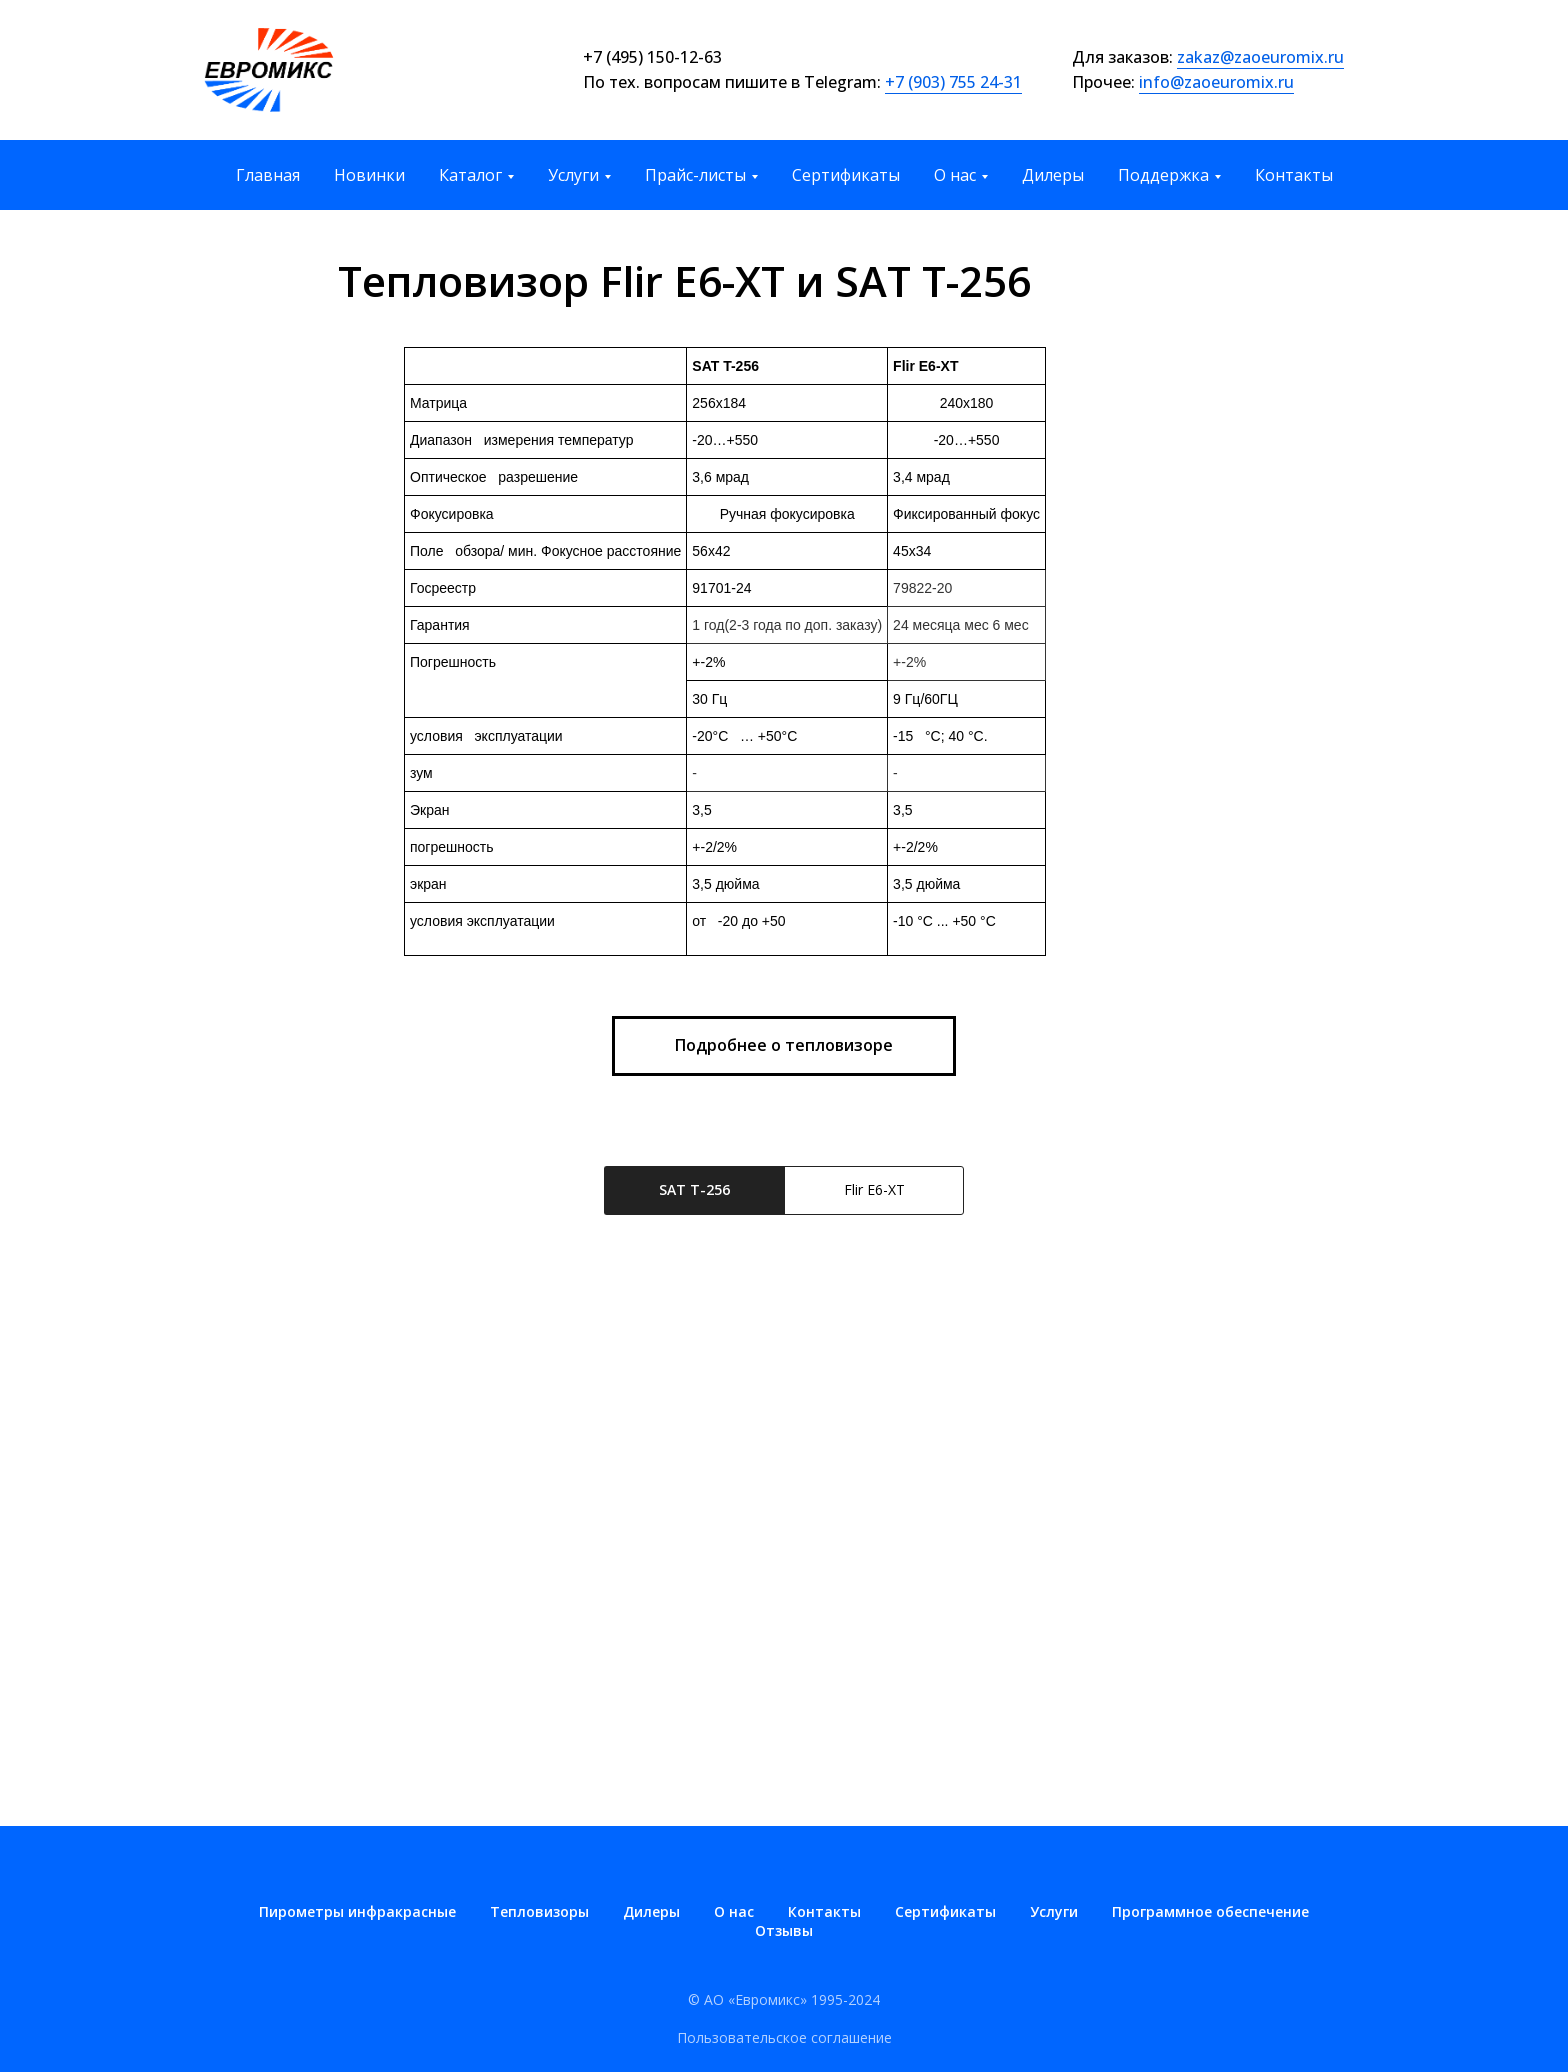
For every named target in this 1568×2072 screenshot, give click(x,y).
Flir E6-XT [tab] (874, 1189)
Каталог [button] (470, 175)
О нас (734, 1911)
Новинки (369, 175)
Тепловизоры (539, 1911)
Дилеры (1053, 175)
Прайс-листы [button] (695, 175)
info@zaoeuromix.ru (1216, 82)
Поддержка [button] (1163, 175)
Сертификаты (846, 175)
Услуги (1054, 1911)
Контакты (1294, 175)
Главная (268, 175)
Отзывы (784, 1930)
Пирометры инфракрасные (357, 1911)
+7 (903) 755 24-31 (953, 82)
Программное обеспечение (1210, 1911)
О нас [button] (955, 175)
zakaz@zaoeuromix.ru (1260, 57)
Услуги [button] (573, 175)
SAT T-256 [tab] (694, 1189)
